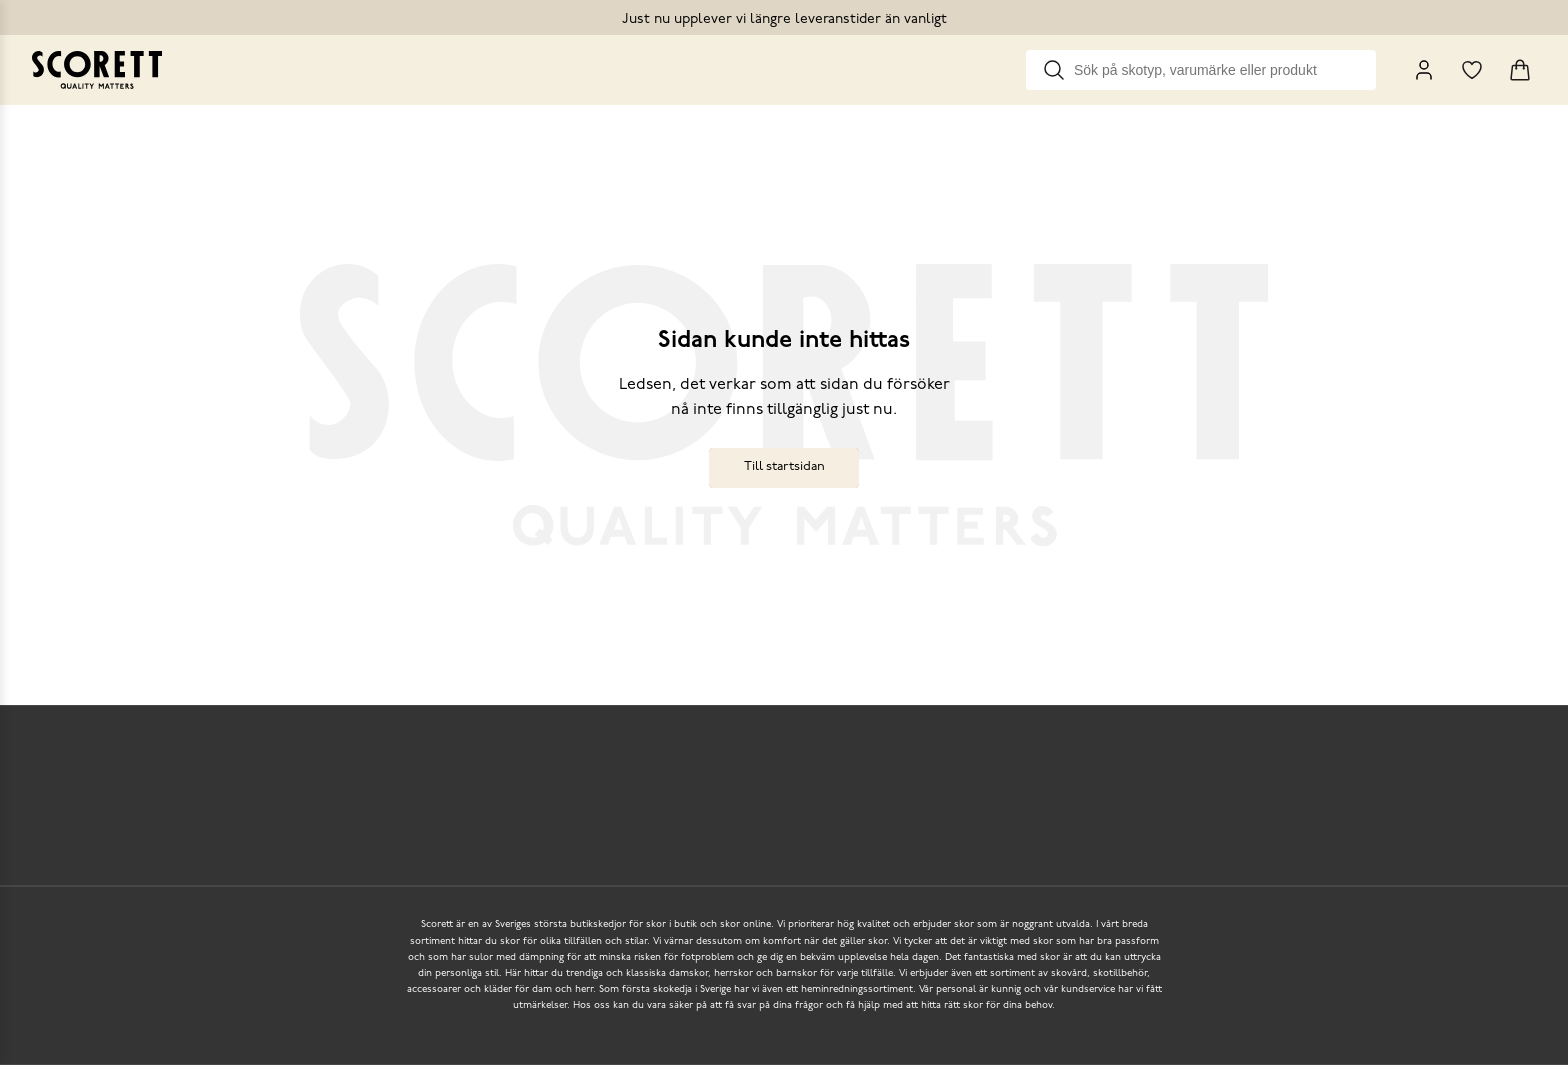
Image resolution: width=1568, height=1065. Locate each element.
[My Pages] (1424, 70)
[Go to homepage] (97, 70)
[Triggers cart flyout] (1520, 70)
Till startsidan (784, 466)
